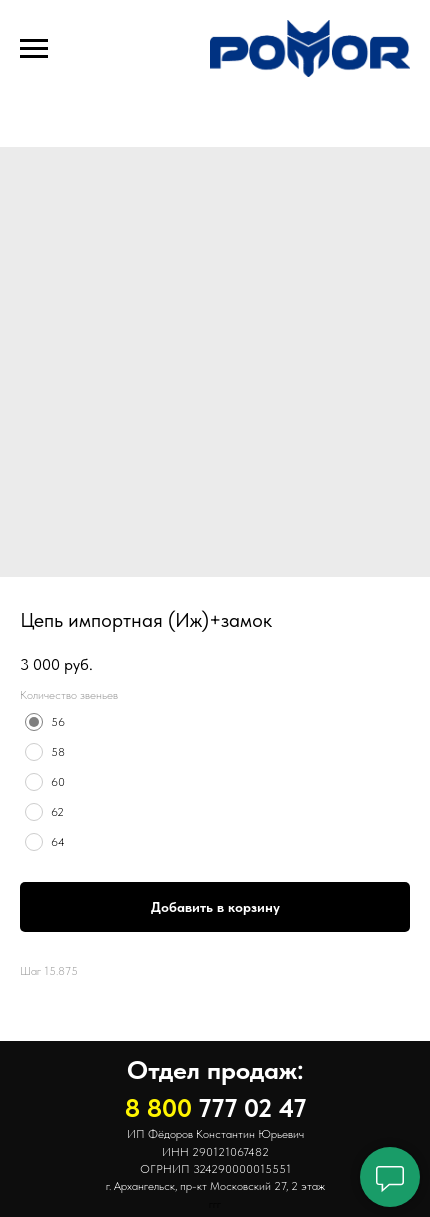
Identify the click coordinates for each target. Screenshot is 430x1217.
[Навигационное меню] (34, 49)
